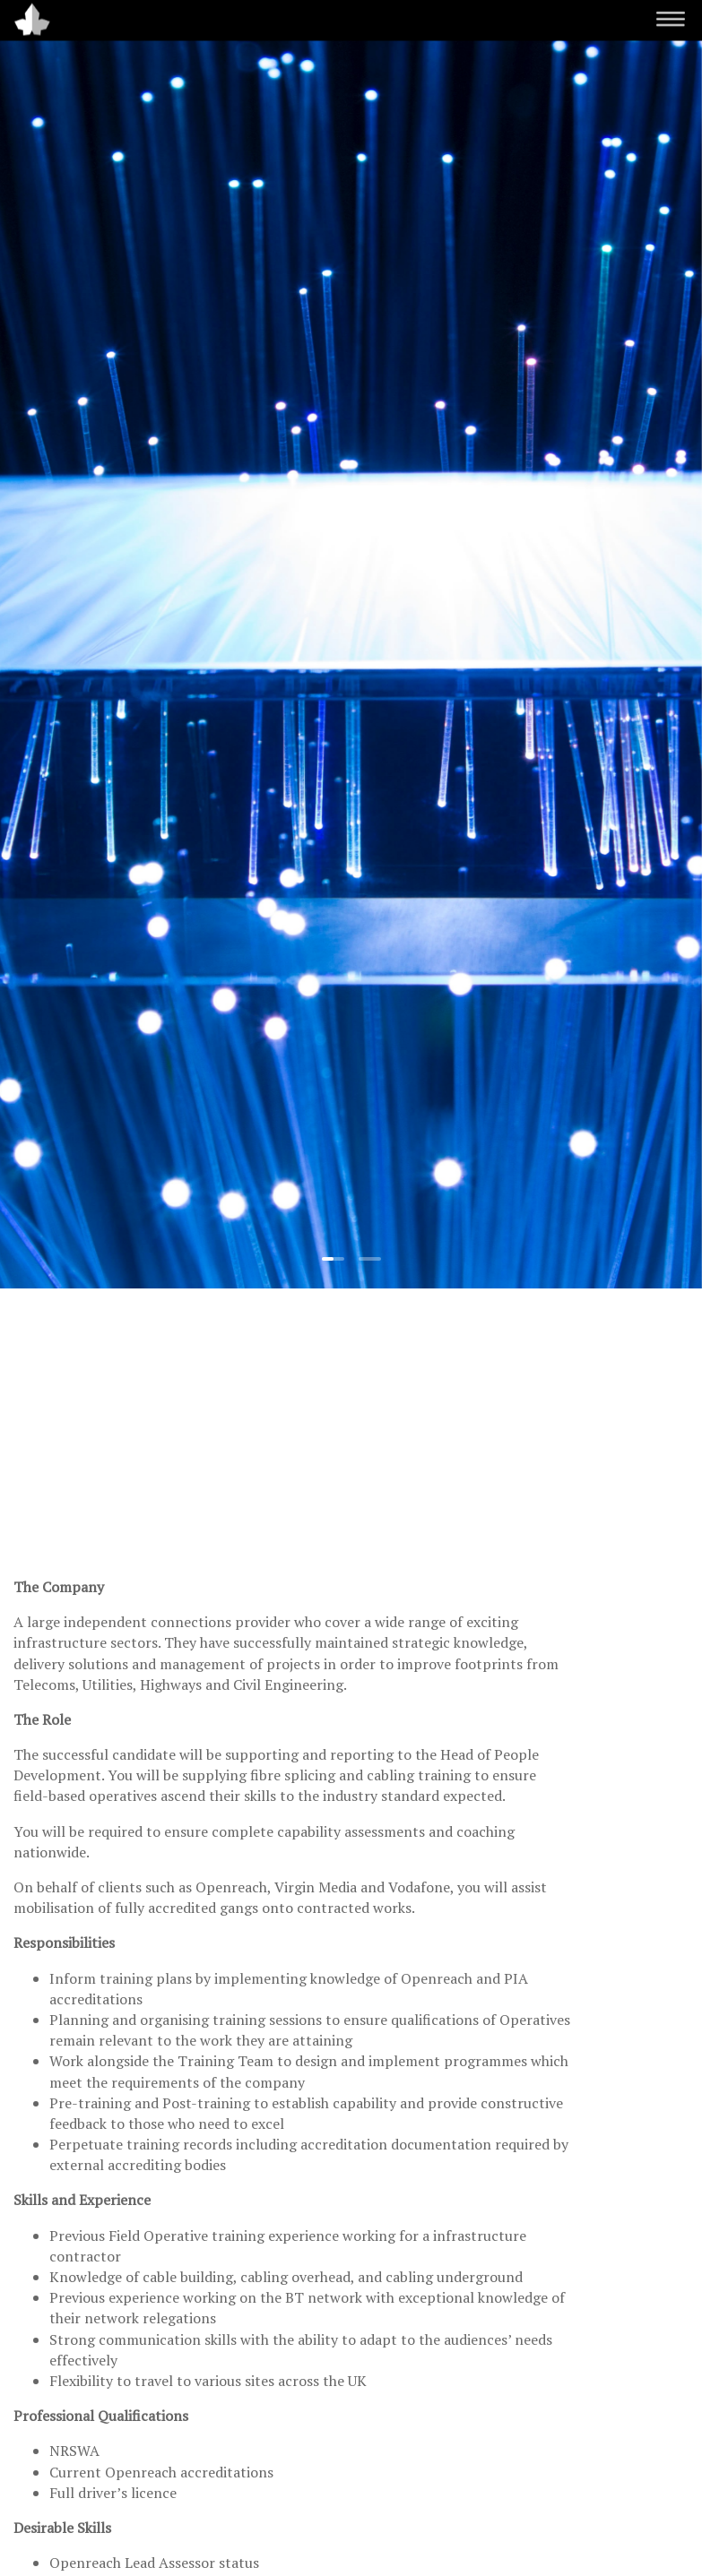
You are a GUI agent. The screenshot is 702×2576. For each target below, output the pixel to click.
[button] (333, 1259)
